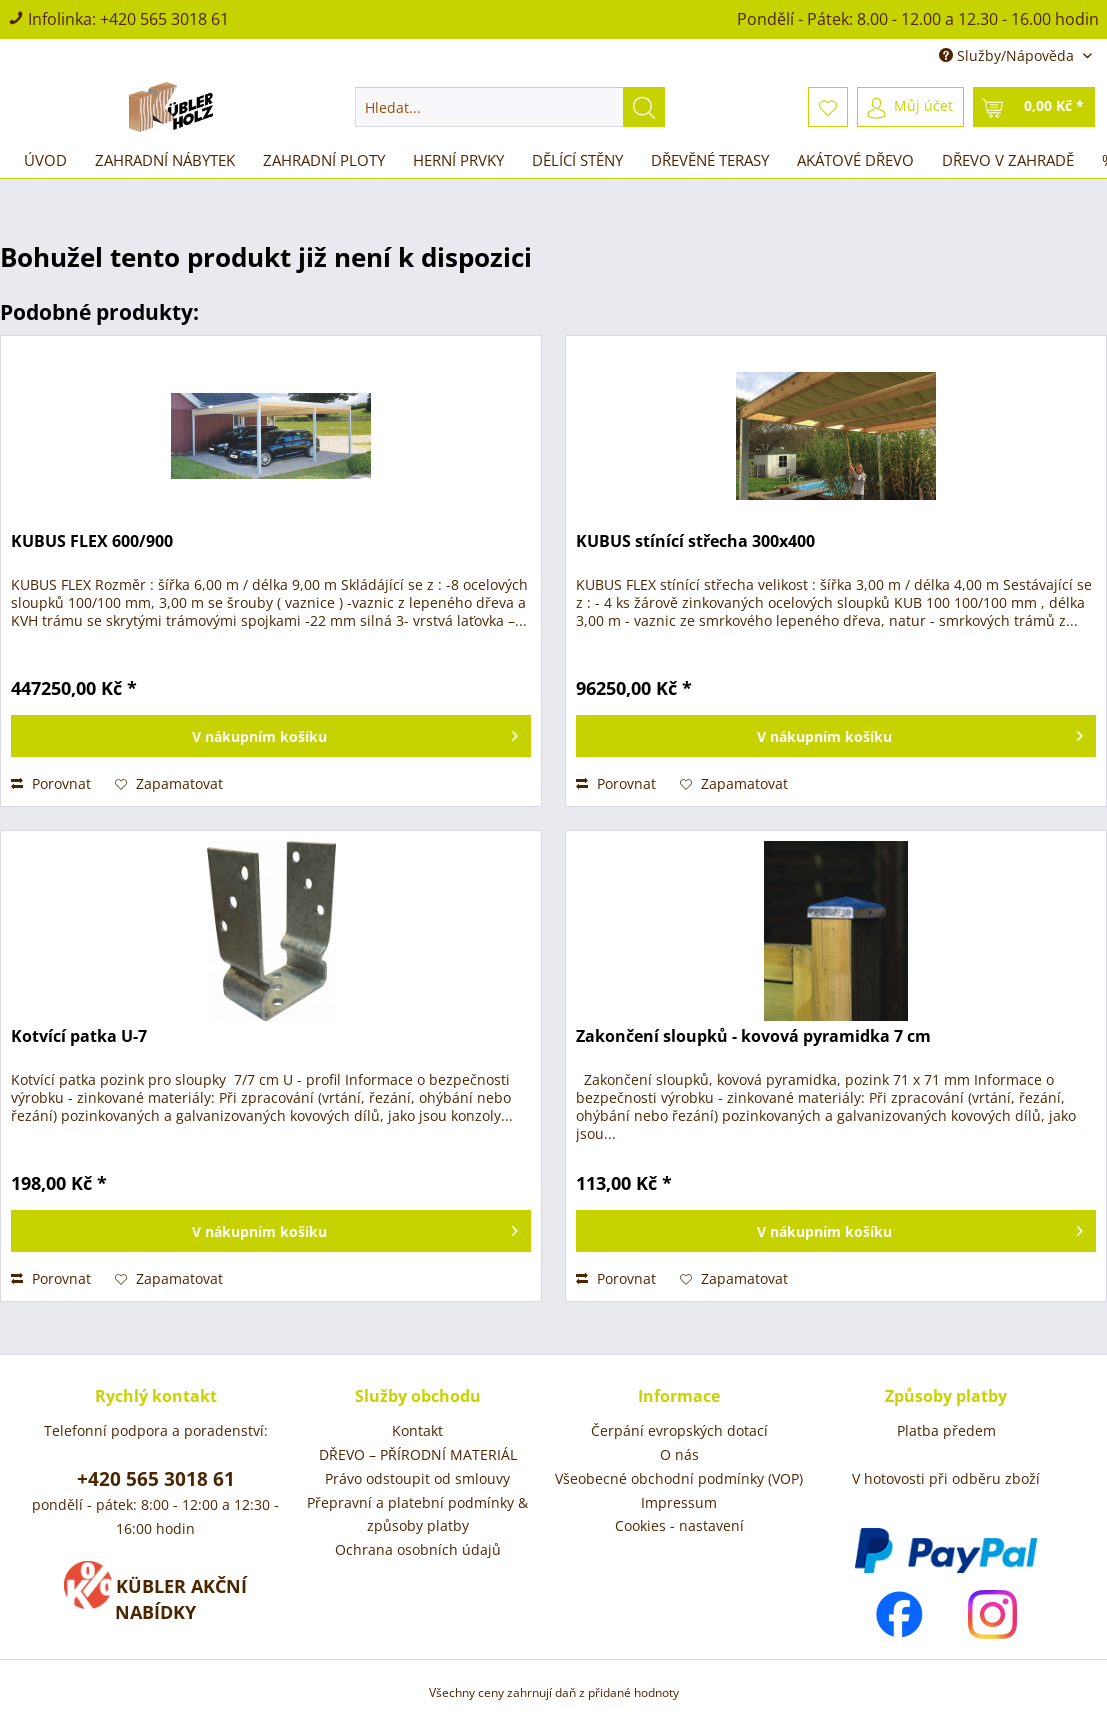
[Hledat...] (510, 107)
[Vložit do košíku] (271, 736)
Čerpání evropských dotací (679, 1430)
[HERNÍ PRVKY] (458, 160)
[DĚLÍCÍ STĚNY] (577, 160)
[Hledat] (644, 107)
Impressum (679, 1502)
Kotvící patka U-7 (79, 1036)
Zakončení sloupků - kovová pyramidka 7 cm (753, 1036)
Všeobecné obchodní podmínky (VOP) (679, 1478)
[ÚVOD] (45, 160)
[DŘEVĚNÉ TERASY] (710, 160)
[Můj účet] (910, 107)
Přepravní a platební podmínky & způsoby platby (417, 1514)
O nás (679, 1454)
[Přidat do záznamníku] (169, 784)
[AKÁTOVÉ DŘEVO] (855, 160)
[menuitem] (510, 107)
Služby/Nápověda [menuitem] (1008, 55)
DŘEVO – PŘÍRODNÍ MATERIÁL (418, 1454)
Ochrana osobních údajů (418, 1549)
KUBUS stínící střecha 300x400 (695, 541)
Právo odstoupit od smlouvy (417, 1478)
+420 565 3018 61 (164, 19)
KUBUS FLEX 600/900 (92, 541)
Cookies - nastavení (679, 1525)
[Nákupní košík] (1034, 107)
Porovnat (51, 783)
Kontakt (417, 1430)
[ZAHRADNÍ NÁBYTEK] (165, 160)
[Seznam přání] (828, 107)
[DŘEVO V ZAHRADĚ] (1008, 160)
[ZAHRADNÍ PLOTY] (324, 160)
